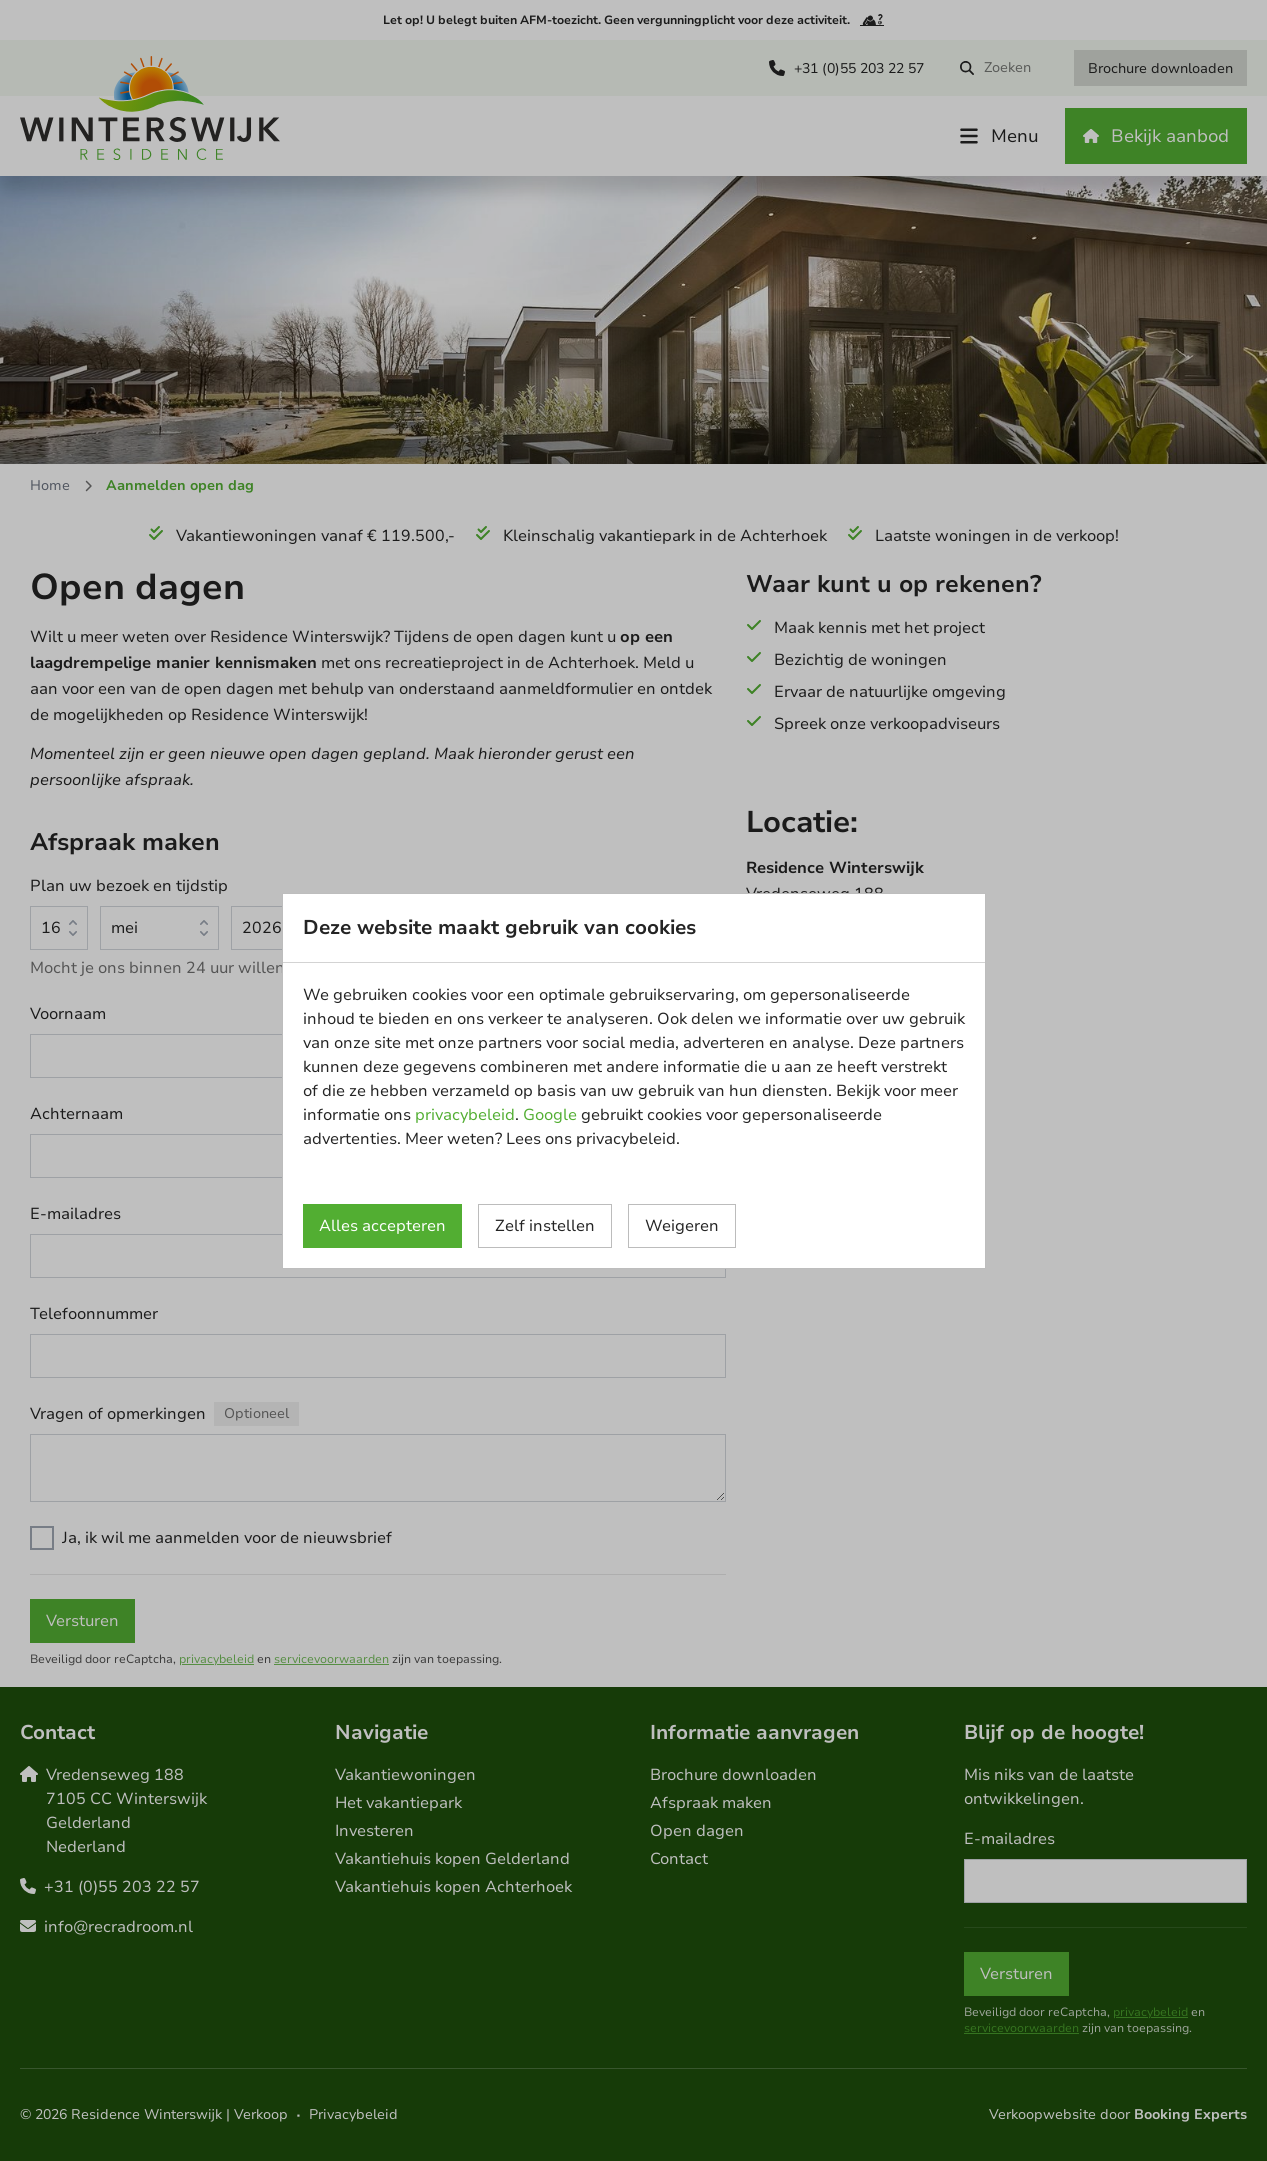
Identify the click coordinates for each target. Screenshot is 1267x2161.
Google (550, 1115)
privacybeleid (465, 1115)
